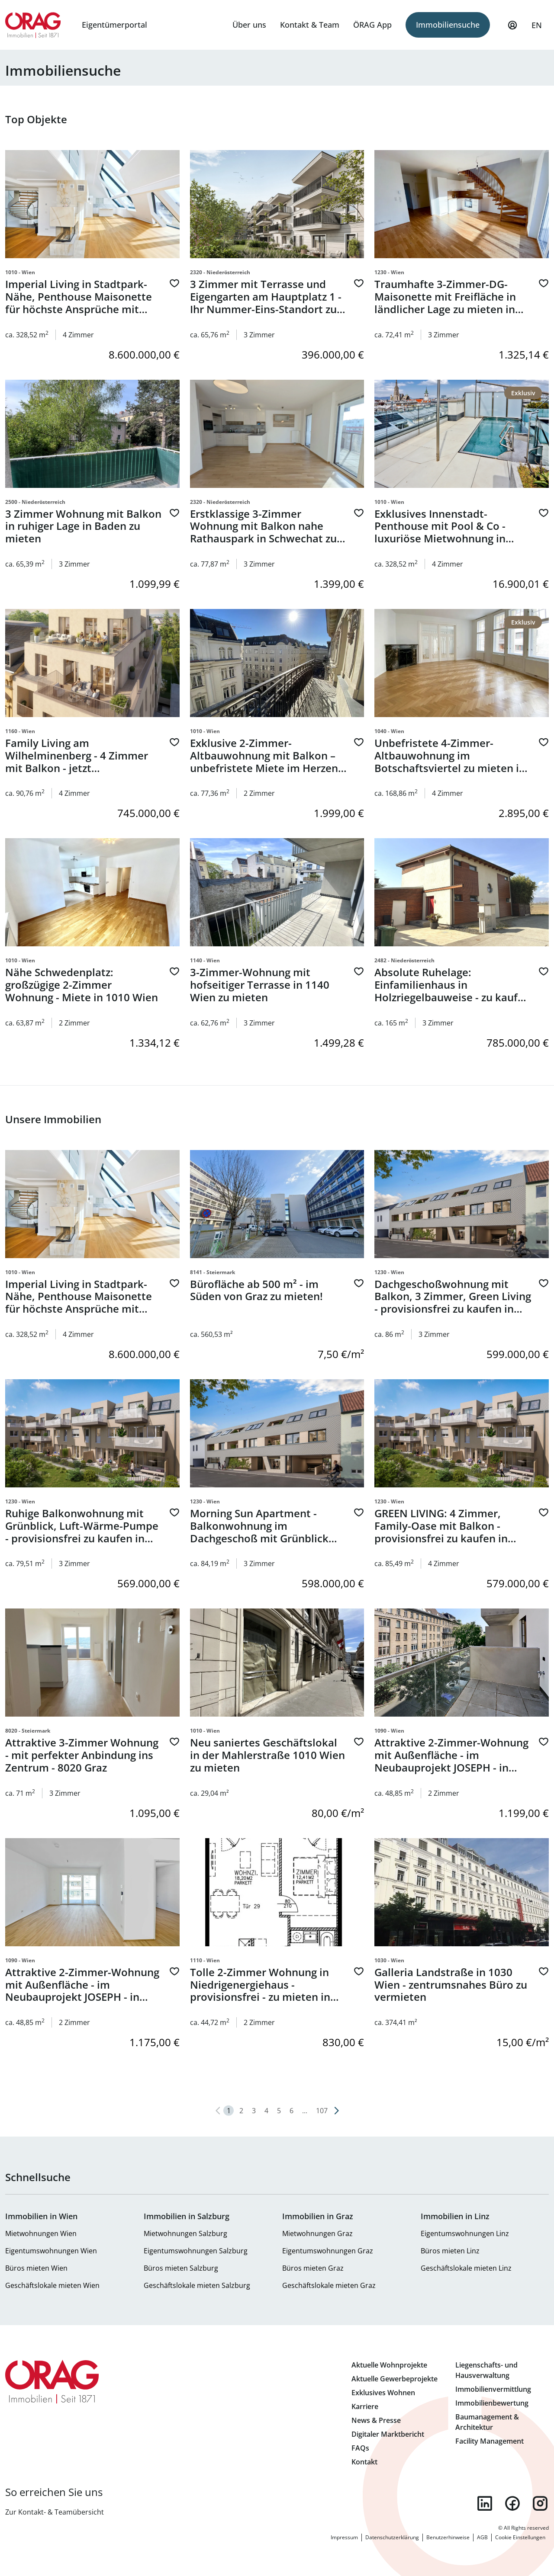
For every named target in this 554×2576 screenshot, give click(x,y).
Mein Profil (512, 29)
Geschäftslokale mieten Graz (329, 2285)
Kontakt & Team (309, 24)
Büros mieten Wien (36, 2268)
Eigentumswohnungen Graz (327, 2251)
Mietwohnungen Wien (41, 2233)
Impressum (344, 2537)
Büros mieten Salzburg (181, 2268)
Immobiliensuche (448, 24)
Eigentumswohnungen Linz (465, 2233)
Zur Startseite (33, 25)
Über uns (249, 24)
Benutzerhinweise (448, 2537)
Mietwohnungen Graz (317, 2233)
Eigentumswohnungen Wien (51, 2251)
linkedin (484, 2503)
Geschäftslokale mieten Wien (52, 2285)
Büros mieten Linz (450, 2251)
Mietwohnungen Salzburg (185, 2233)
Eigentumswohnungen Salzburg (196, 2251)
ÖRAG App (372, 24)
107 (322, 2110)
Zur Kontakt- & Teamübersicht (54, 2512)
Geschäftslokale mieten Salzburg (197, 2285)
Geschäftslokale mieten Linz (466, 2268)
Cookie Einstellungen (520, 2537)
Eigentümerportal (114, 24)
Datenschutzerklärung (392, 2537)
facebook (512, 2503)
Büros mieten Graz (313, 2268)
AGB (482, 2537)
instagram (540, 2503)
